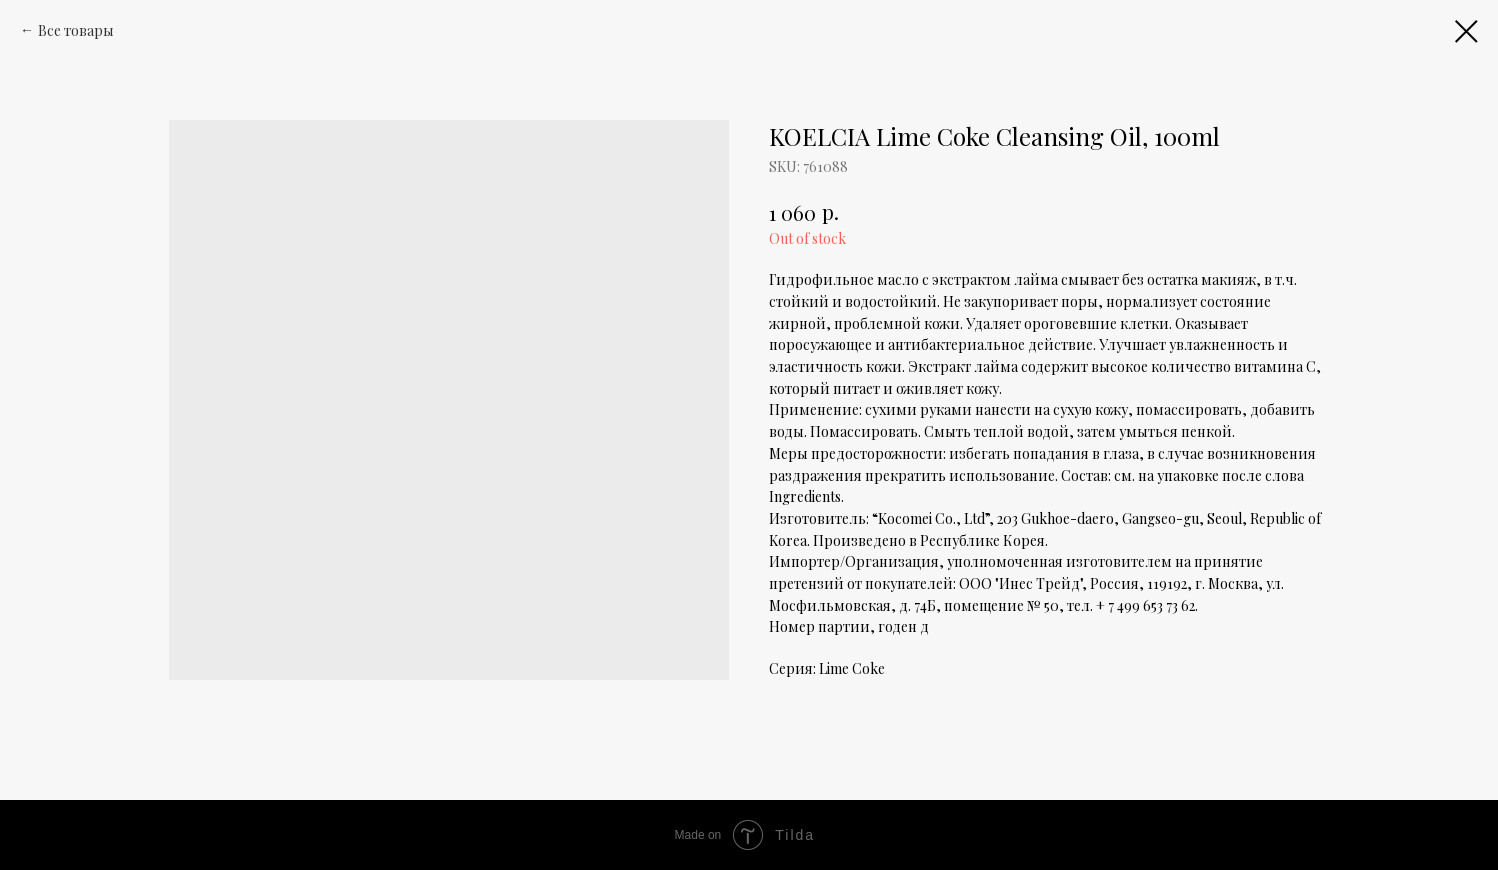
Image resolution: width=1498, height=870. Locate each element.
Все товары (76, 30)
